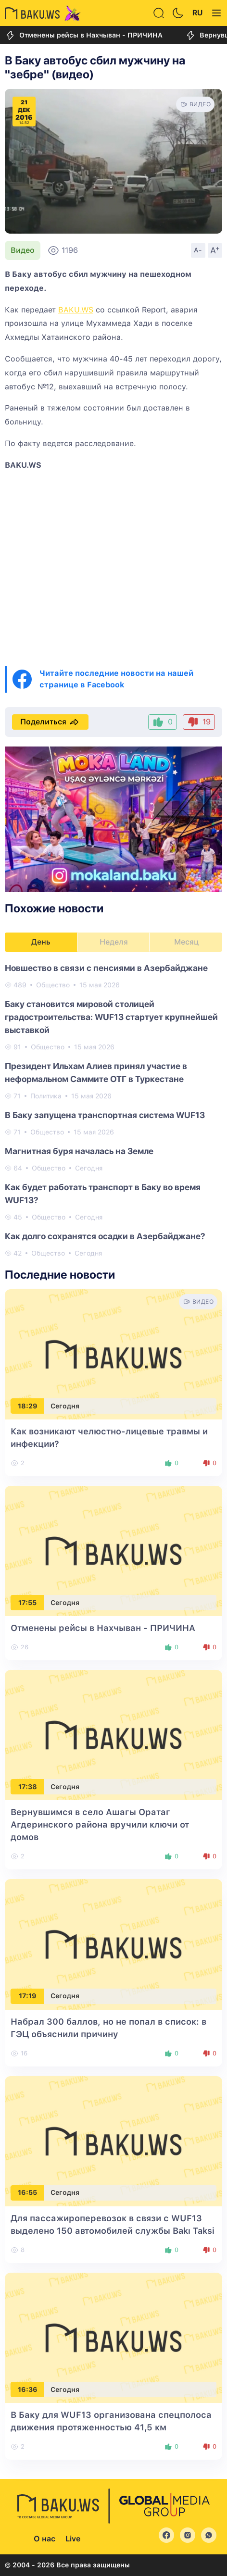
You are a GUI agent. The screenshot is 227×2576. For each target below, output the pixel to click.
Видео (23, 250)
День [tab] (40, 941)
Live (72, 2538)
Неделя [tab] (114, 941)
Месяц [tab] (186, 941)
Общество (53, 985)
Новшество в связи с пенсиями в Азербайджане (106, 968)
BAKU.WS (75, 309)
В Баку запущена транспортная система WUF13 (105, 1115)
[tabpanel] (113, 1109)
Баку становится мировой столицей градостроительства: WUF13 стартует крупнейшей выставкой (111, 1017)
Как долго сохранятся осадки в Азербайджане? (105, 1236)
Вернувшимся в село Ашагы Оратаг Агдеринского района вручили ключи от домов (100, 1824)
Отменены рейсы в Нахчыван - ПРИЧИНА (84, 35)
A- (198, 250)
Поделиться (50, 722)
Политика (46, 1096)
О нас (44, 2538)
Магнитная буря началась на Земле (79, 1151)
